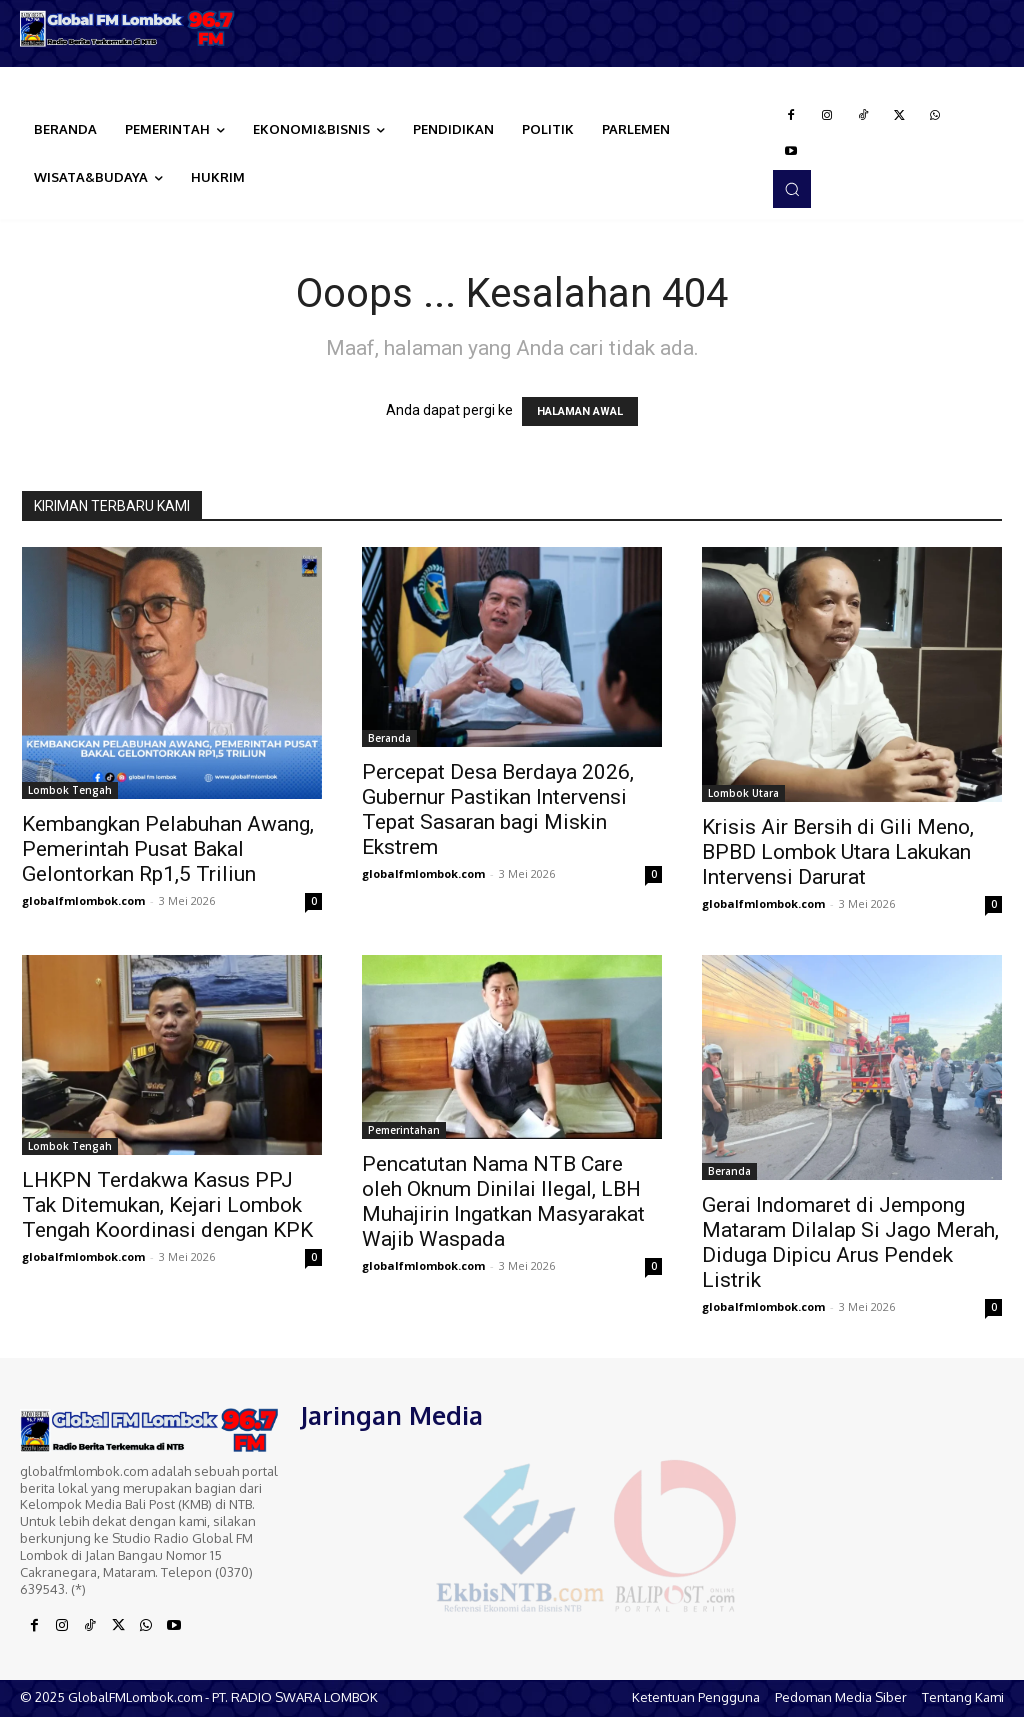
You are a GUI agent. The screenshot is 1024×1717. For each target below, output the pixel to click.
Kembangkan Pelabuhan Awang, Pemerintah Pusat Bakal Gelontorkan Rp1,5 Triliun (168, 849)
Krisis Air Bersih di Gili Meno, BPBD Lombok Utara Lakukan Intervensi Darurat (838, 852)
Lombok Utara (743, 793)
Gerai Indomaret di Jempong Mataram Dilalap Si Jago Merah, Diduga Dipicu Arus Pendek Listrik (850, 1242)
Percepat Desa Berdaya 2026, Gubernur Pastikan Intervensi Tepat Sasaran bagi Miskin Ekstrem (498, 809)
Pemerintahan (404, 1130)
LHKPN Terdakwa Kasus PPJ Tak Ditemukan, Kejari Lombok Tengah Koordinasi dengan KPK (167, 1205)
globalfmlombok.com (83, 900)
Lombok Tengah (70, 790)
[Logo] (128, 28)
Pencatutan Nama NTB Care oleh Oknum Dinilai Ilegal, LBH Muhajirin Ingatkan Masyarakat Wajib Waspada (503, 1201)
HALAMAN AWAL (580, 411)
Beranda (389, 738)
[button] (792, 189)
